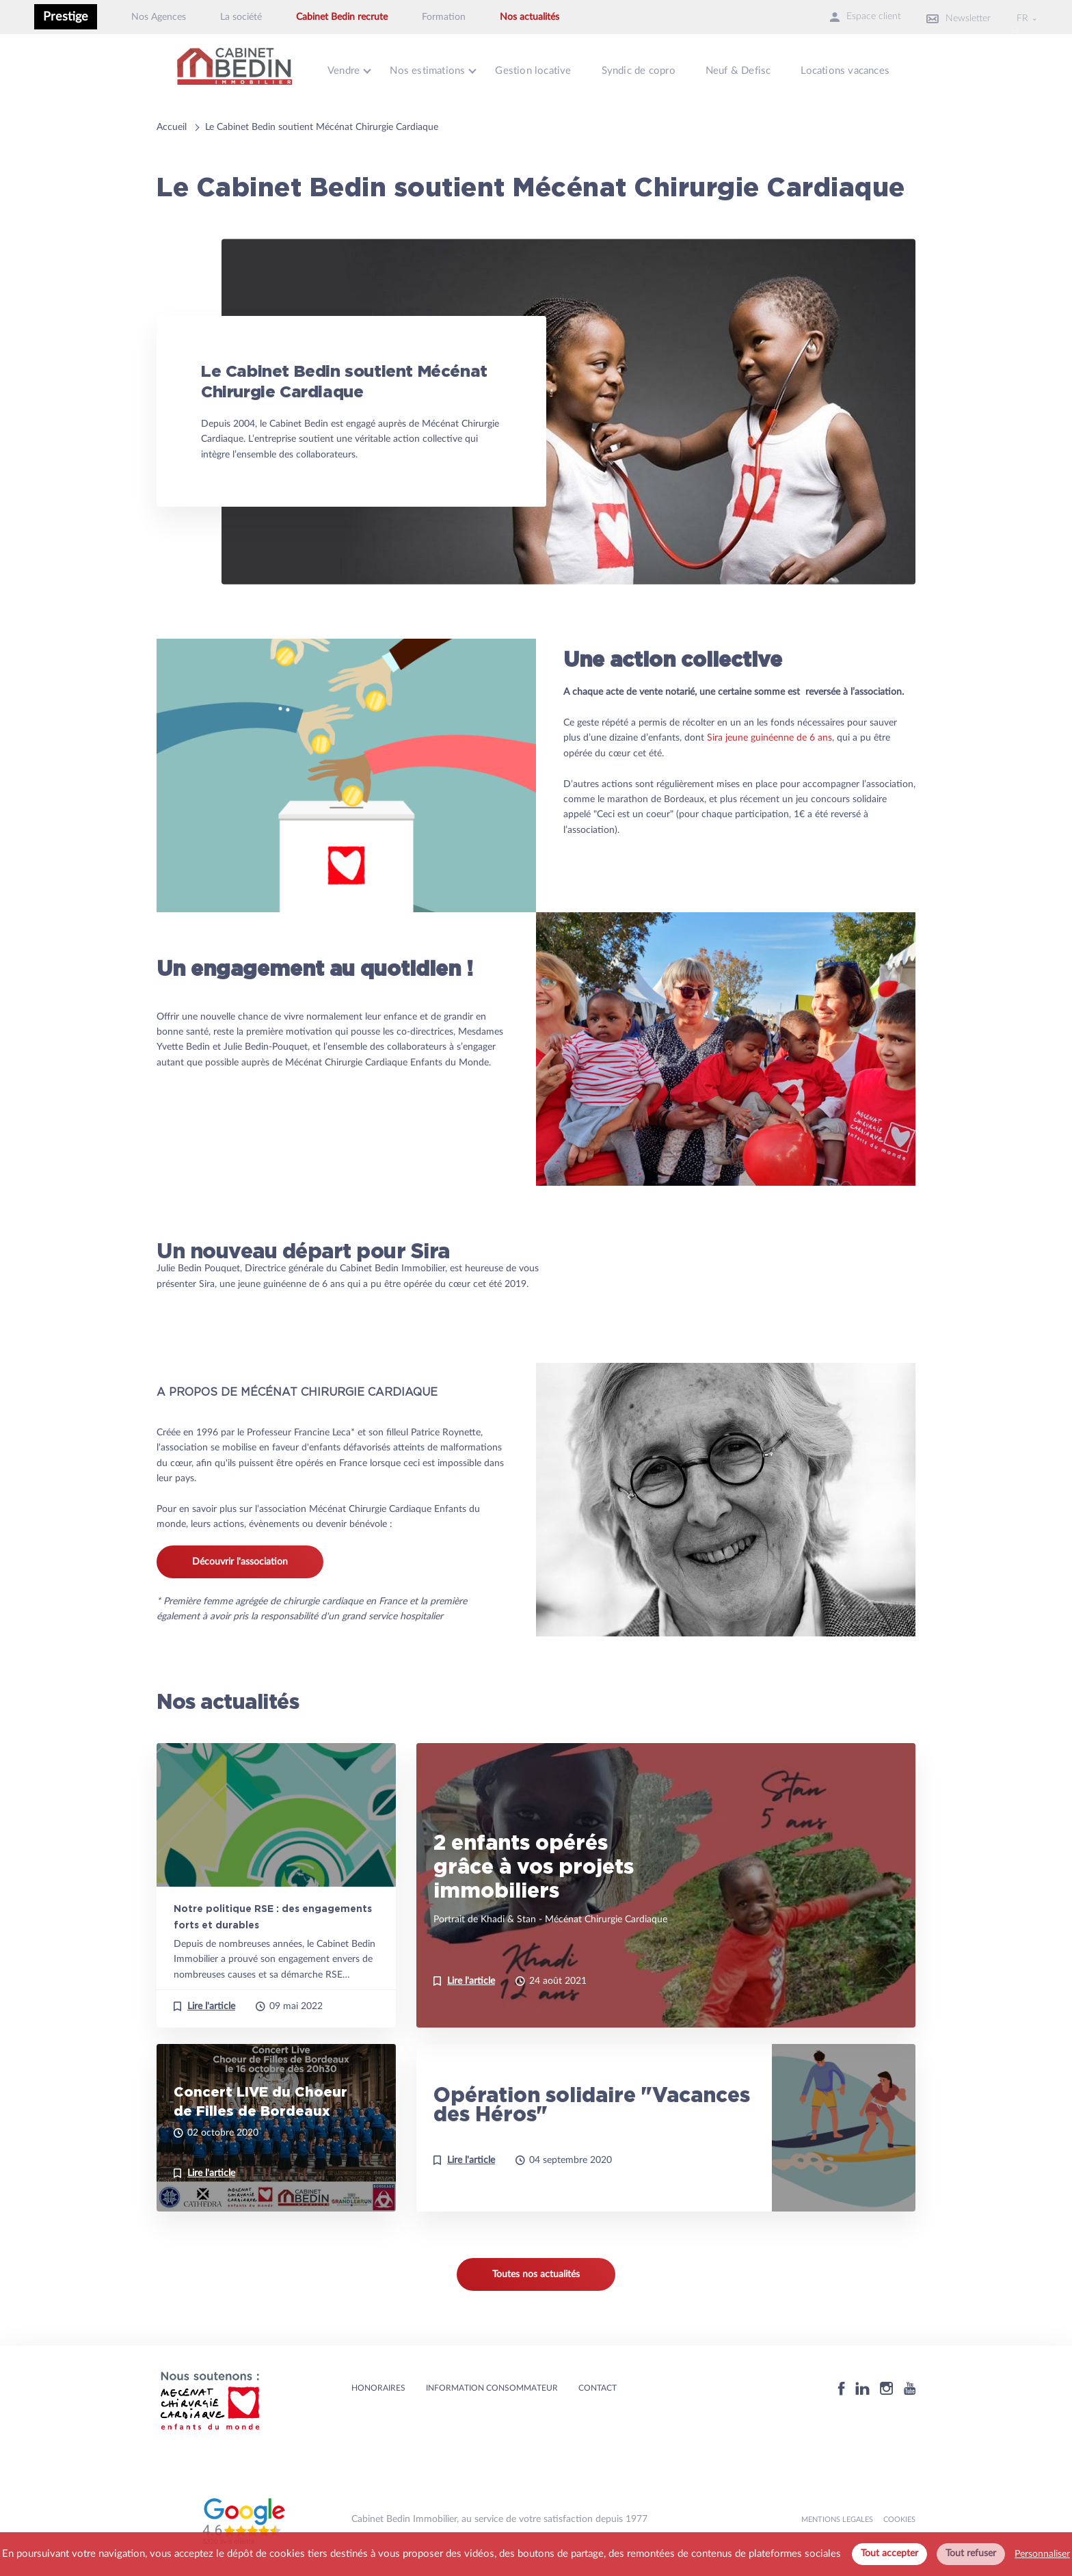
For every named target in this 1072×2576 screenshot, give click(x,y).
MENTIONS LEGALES (837, 2516)
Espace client (848, 17)
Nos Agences (158, 17)
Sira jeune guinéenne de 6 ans (769, 734)
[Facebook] (841, 2384)
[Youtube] (909, 2384)
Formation (444, 17)
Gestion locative (539, 69)
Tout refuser (971, 2553)
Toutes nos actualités (536, 2271)
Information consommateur (492, 2384)
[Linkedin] (862, 2384)
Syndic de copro (646, 69)
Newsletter (950, 17)
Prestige (65, 17)
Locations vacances (858, 69)
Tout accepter (889, 2553)
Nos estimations (431, 69)
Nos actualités (529, 17)
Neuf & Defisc (748, 69)
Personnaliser (1042, 2554)
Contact (597, 2384)
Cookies (899, 2516)
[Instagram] (887, 2384)
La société (241, 17)
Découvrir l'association (240, 1558)
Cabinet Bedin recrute (342, 17)
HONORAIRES (378, 2384)
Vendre (345, 69)
